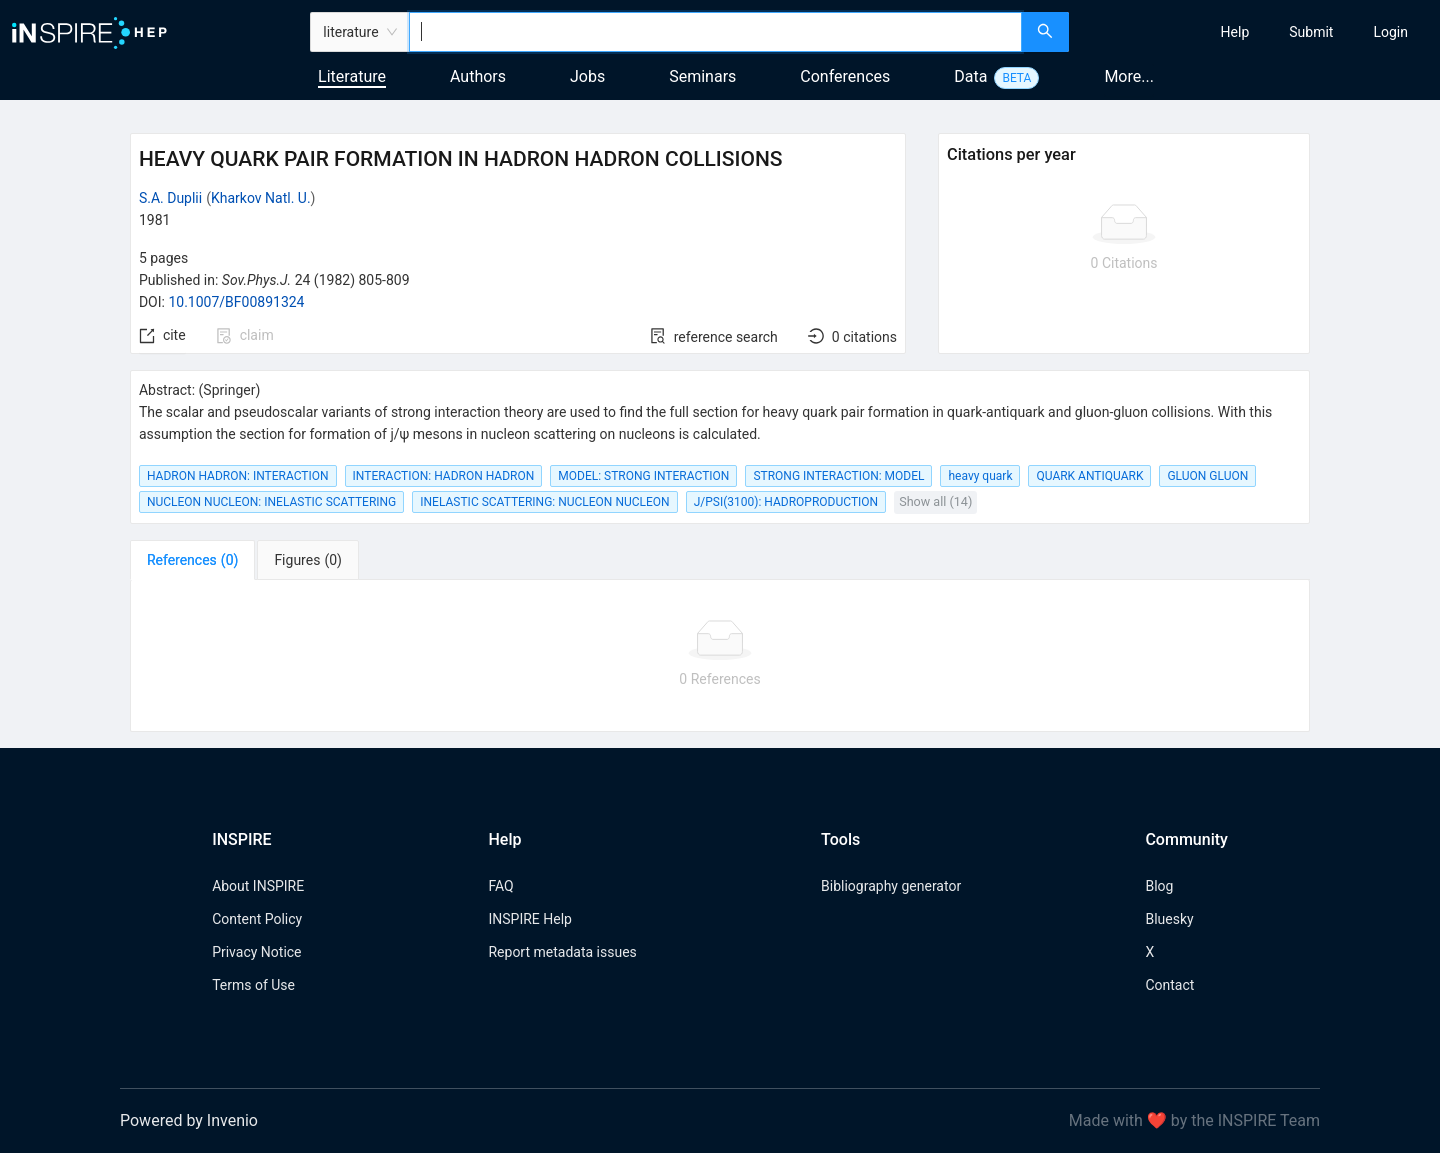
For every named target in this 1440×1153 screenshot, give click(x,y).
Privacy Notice (256, 952)
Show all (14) (935, 501)
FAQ (500, 886)
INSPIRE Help (529, 919)
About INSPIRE (258, 886)
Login (1390, 32)
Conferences (845, 76)
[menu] (1257, 32)
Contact (1169, 985)
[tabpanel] (720, 656)
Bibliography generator (891, 886)
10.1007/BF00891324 (236, 302)
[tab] (192, 560)
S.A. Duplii (170, 198)
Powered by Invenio (189, 1120)
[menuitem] (1235, 32)
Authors (478, 76)
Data (970, 76)
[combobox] (715, 32)
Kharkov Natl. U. (261, 198)
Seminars (702, 76)
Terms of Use (253, 985)
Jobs (587, 76)
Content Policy (257, 919)
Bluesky (1169, 919)
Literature (352, 76)
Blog (1159, 886)
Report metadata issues (562, 952)
